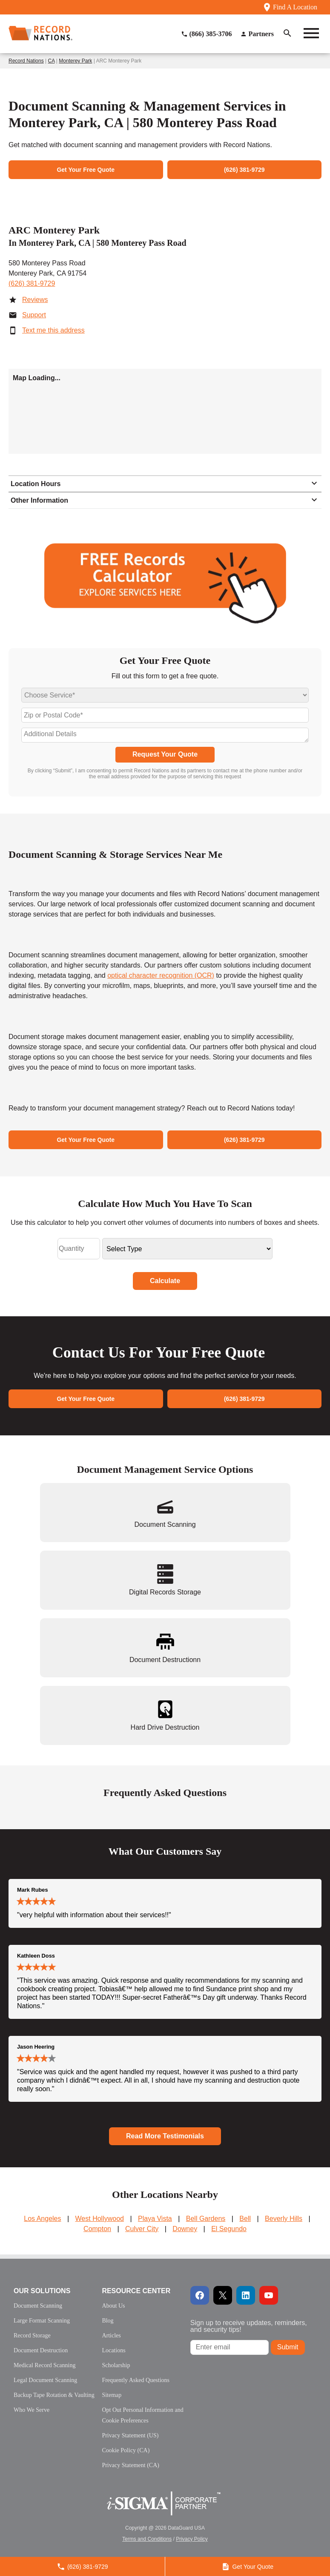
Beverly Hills (283, 2218)
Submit (287, 2347)
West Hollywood (99, 2218)
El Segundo (229, 2228)
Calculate (165, 1280)
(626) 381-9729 (32, 283)
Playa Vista (155, 2218)
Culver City (141, 2228)
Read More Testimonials (165, 2136)
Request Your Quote (165, 754)
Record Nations (26, 61)
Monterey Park (75, 61)
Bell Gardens (206, 2218)
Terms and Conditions (147, 2539)
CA (51, 61)
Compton (97, 2228)
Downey (184, 2228)
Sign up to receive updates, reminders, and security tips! (248, 2326)
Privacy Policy (192, 2539)
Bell (245, 2218)
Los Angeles (42, 2218)
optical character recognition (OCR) (160, 975)
